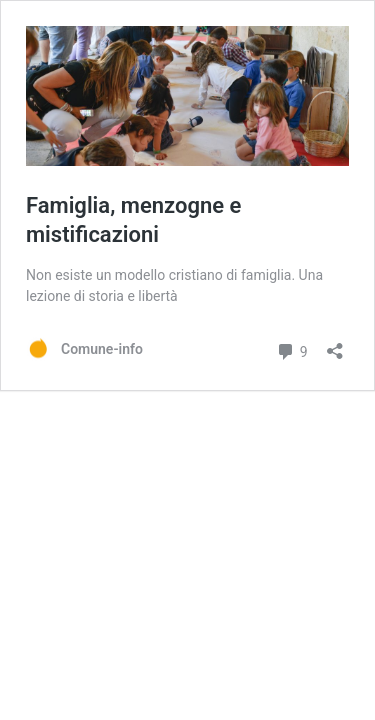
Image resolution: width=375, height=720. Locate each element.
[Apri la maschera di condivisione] (335, 344)
